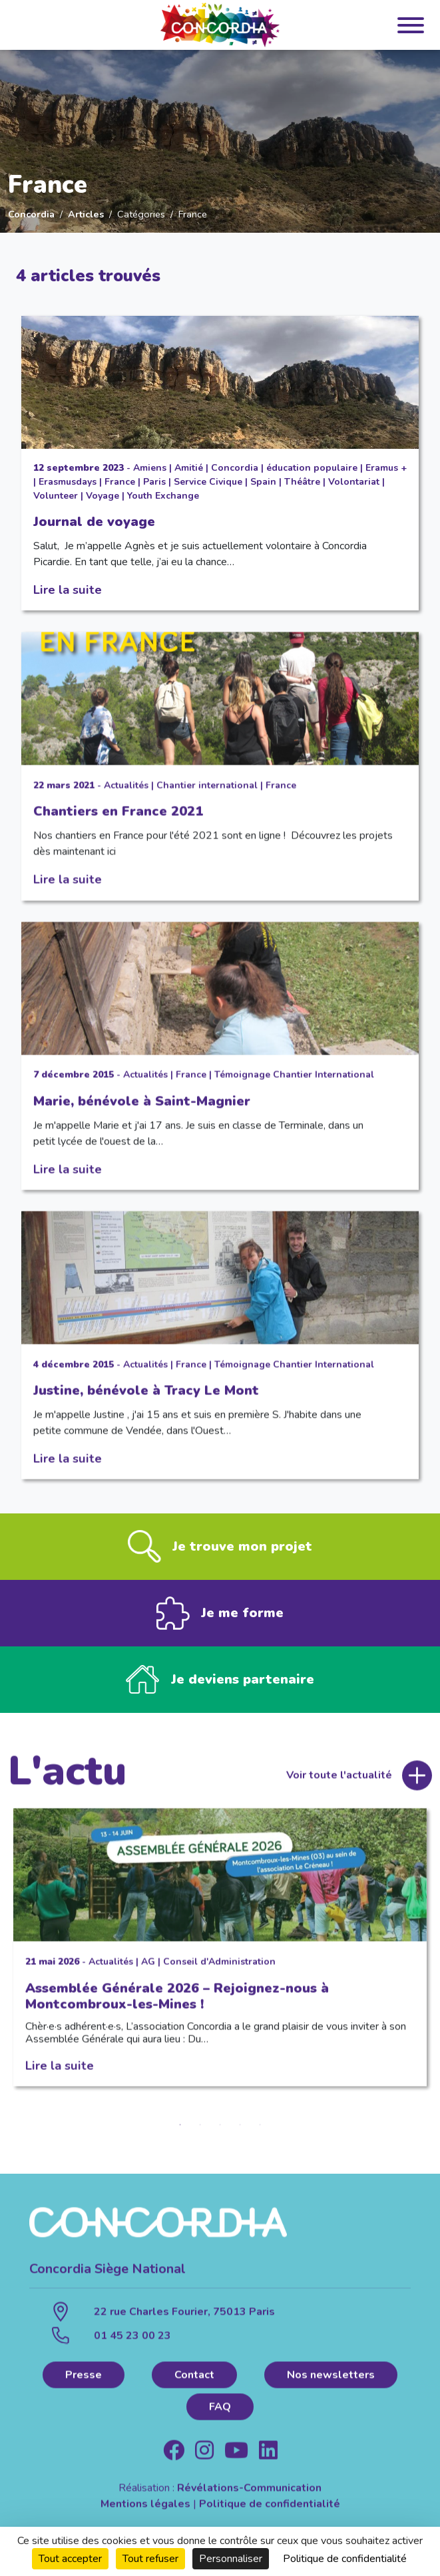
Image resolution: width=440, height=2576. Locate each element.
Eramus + (386, 467)
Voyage (102, 495)
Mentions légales (145, 2515)
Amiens (149, 467)
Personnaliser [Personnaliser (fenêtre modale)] (230, 2558)
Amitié (188, 467)
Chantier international (207, 797)
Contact (194, 2386)
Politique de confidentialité (269, 2515)
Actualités (126, 797)
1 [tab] (180, 2136)
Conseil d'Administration (219, 1973)
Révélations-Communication (249, 2499)
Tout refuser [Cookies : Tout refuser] (150, 2558)
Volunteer (55, 495)
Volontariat (353, 481)
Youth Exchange (163, 495)
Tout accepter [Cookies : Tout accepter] (70, 2558)
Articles (86, 214)
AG (148, 1973)
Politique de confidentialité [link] (345, 2558)
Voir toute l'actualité (339, 1786)
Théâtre (302, 481)
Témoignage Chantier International (294, 1086)
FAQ (220, 2418)
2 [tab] (200, 2136)
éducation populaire (311, 467)
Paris (154, 481)
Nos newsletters (331, 2386)
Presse (83, 2386)
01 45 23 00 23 (132, 2347)
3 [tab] (220, 2136)
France (120, 481)
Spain (263, 481)
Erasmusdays (68, 481)
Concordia (31, 214)
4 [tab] (240, 2136)
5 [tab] (260, 2136)
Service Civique (208, 481)
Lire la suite (67, 589)
